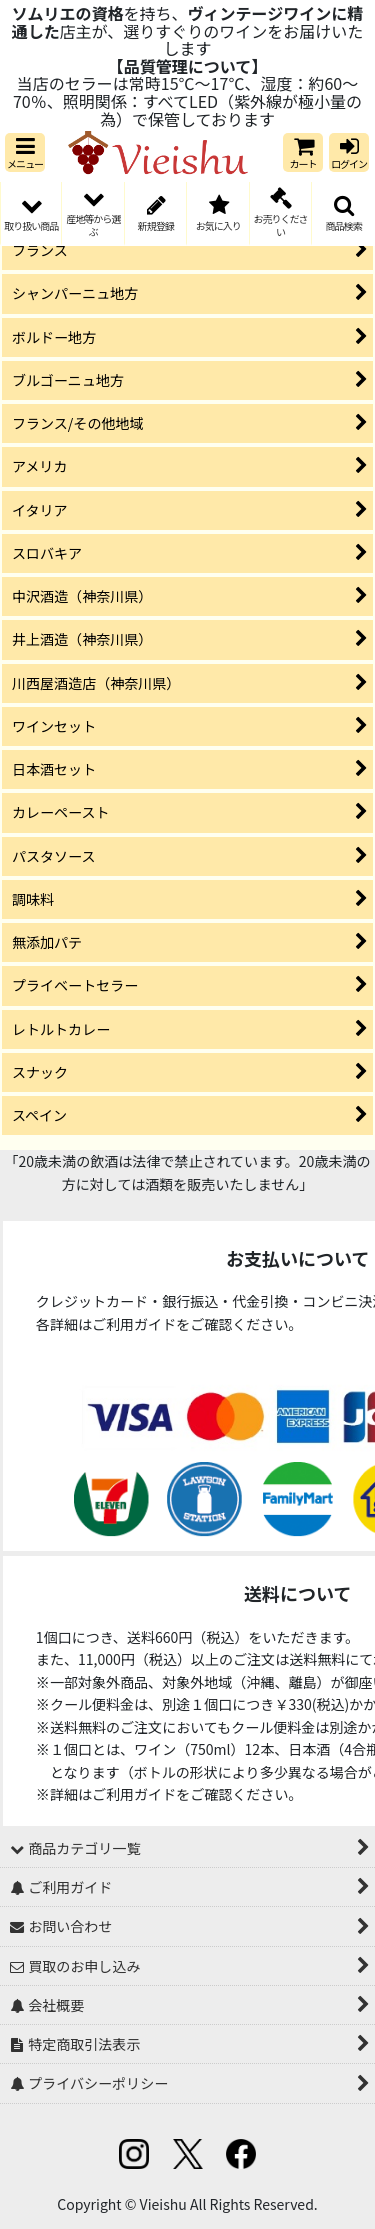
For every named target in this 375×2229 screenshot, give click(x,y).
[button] (25, 152)
